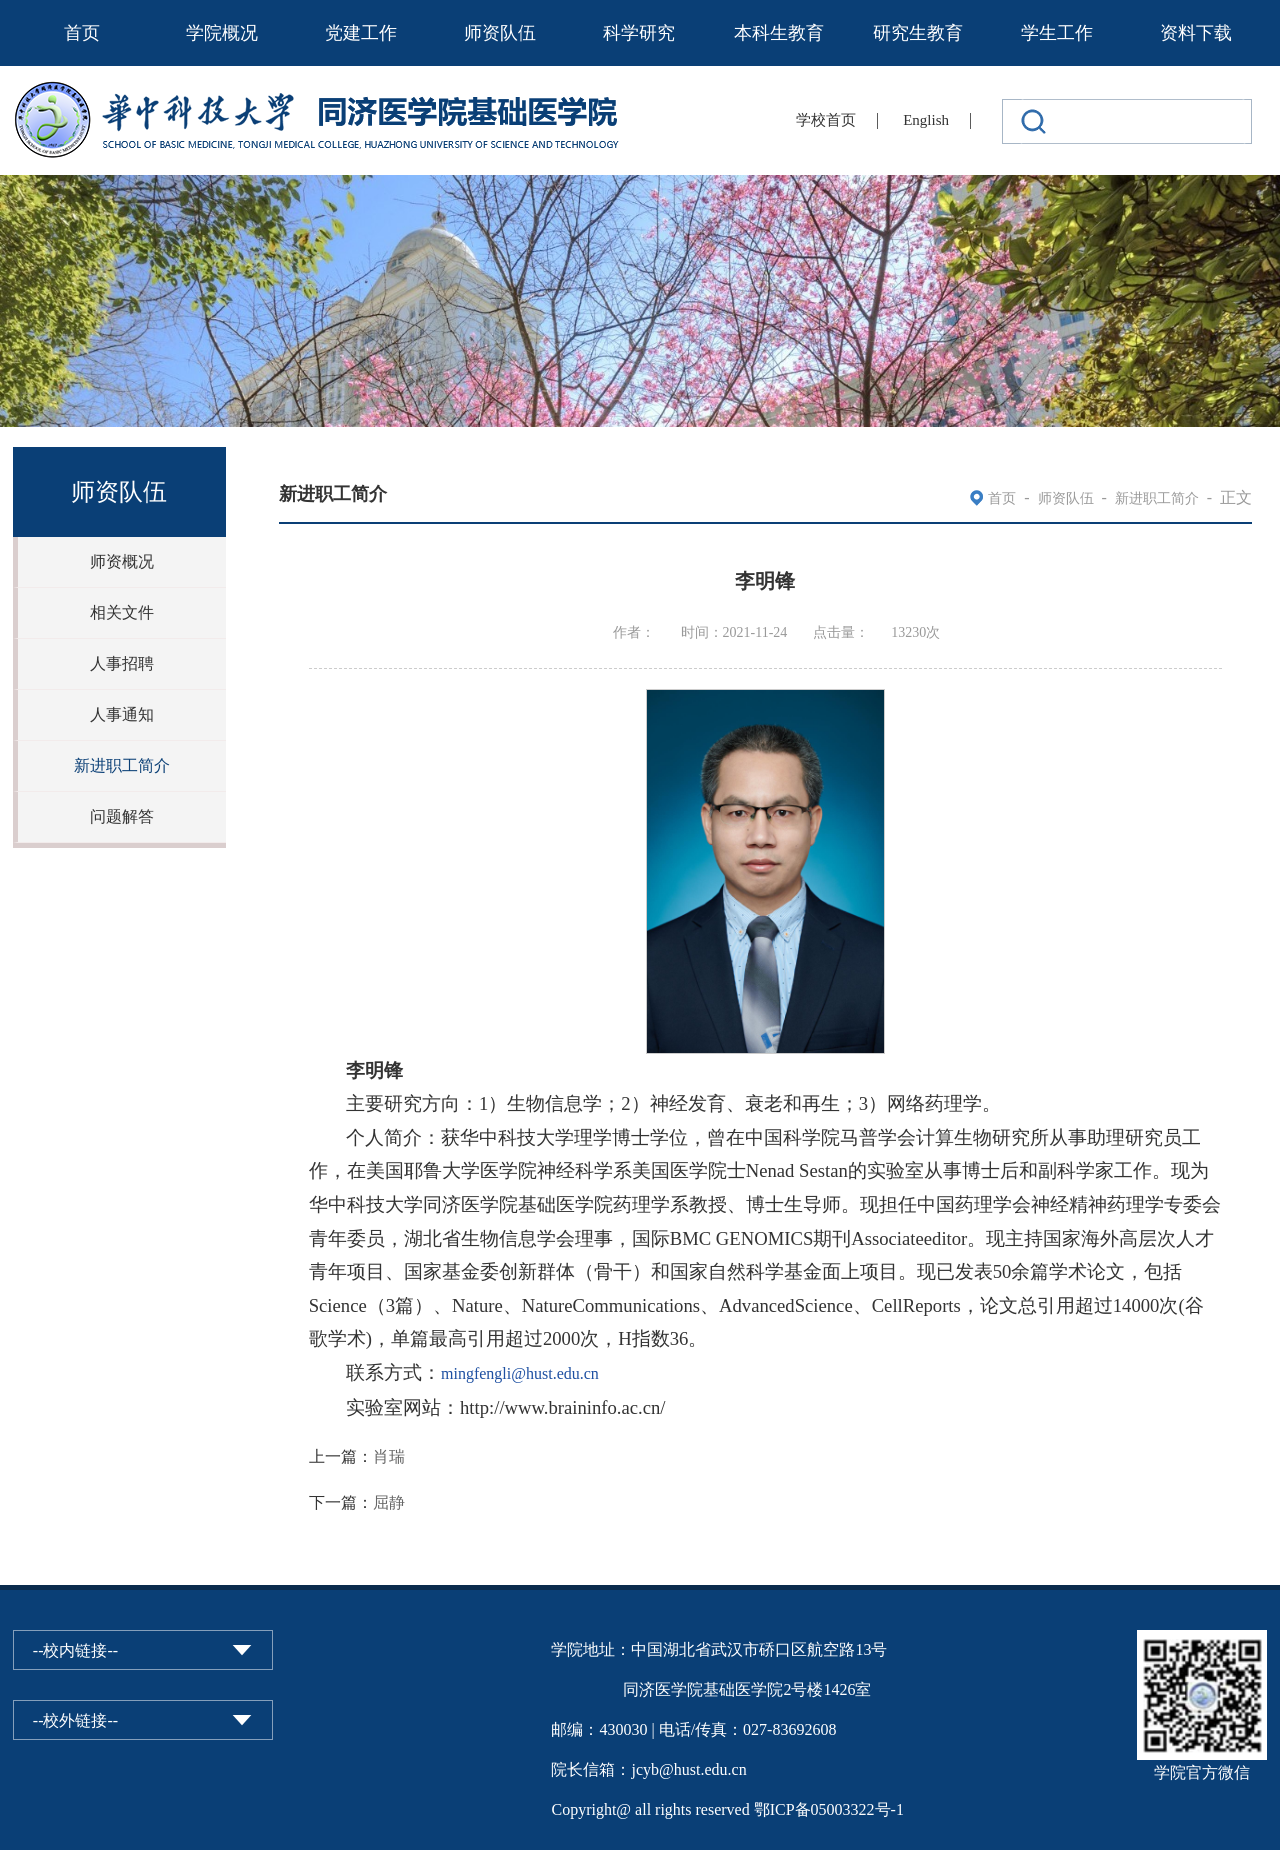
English (926, 120)
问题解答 (122, 816)
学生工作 (1057, 33)
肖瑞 (389, 1456)
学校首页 (826, 120)
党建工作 (361, 33)
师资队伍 (500, 33)
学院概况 (222, 33)
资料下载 (1196, 33)
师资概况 (122, 561)
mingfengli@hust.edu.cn (520, 1373)
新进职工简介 (122, 765)
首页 (82, 33)
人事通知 (122, 714)
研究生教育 (918, 33)
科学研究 (639, 33)
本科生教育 (779, 33)
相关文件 (122, 612)
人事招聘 (122, 663)
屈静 (389, 1502)
